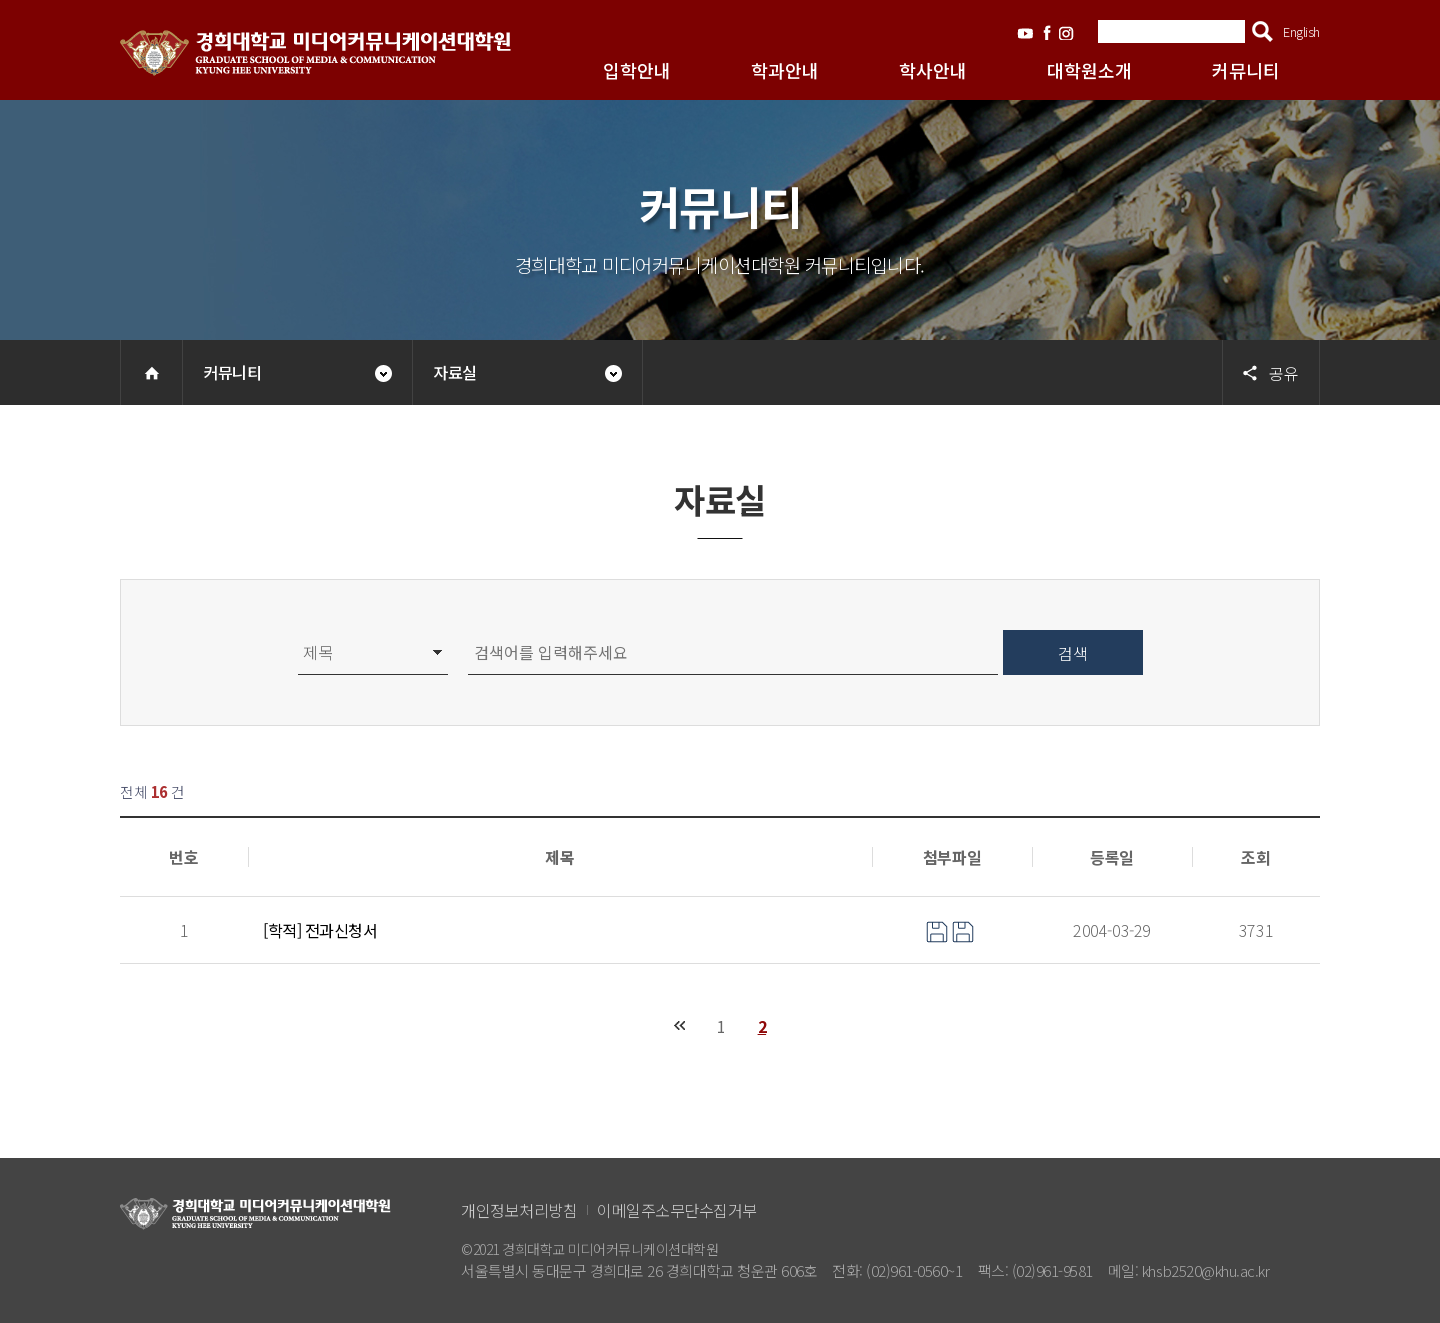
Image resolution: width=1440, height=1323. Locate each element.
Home (151, 372)
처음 (679, 1025)
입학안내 (637, 70)
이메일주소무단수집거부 (677, 1210)
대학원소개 (1089, 70)
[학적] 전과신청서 (320, 930)
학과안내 (785, 70)
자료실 (455, 372)
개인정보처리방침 (519, 1210)
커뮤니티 (1246, 70)
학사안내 (933, 70)
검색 (1262, 31)
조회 (1255, 857)
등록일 (1112, 857)
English (1301, 31)
